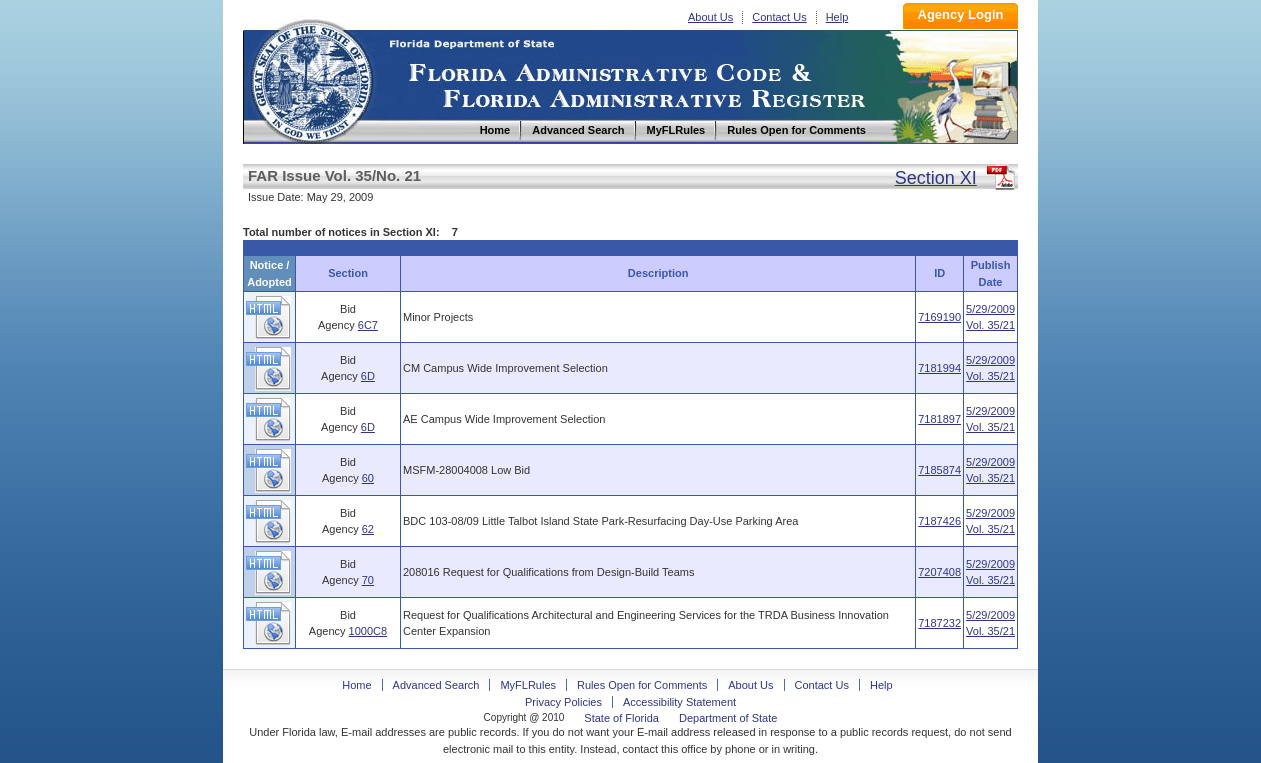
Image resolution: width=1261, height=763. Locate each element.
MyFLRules (528, 685)
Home (311, 78)
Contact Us (779, 17)
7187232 (939, 623)
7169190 (939, 317)
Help (837, 17)
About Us (710, 17)
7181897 (939, 419)
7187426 (939, 521)
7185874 (939, 470)
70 (368, 580)
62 (368, 529)
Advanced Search (436, 685)
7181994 (939, 368)
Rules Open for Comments (642, 685)
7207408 (939, 572)
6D (368, 376)
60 (368, 478)
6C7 (368, 325)
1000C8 (368, 631)
